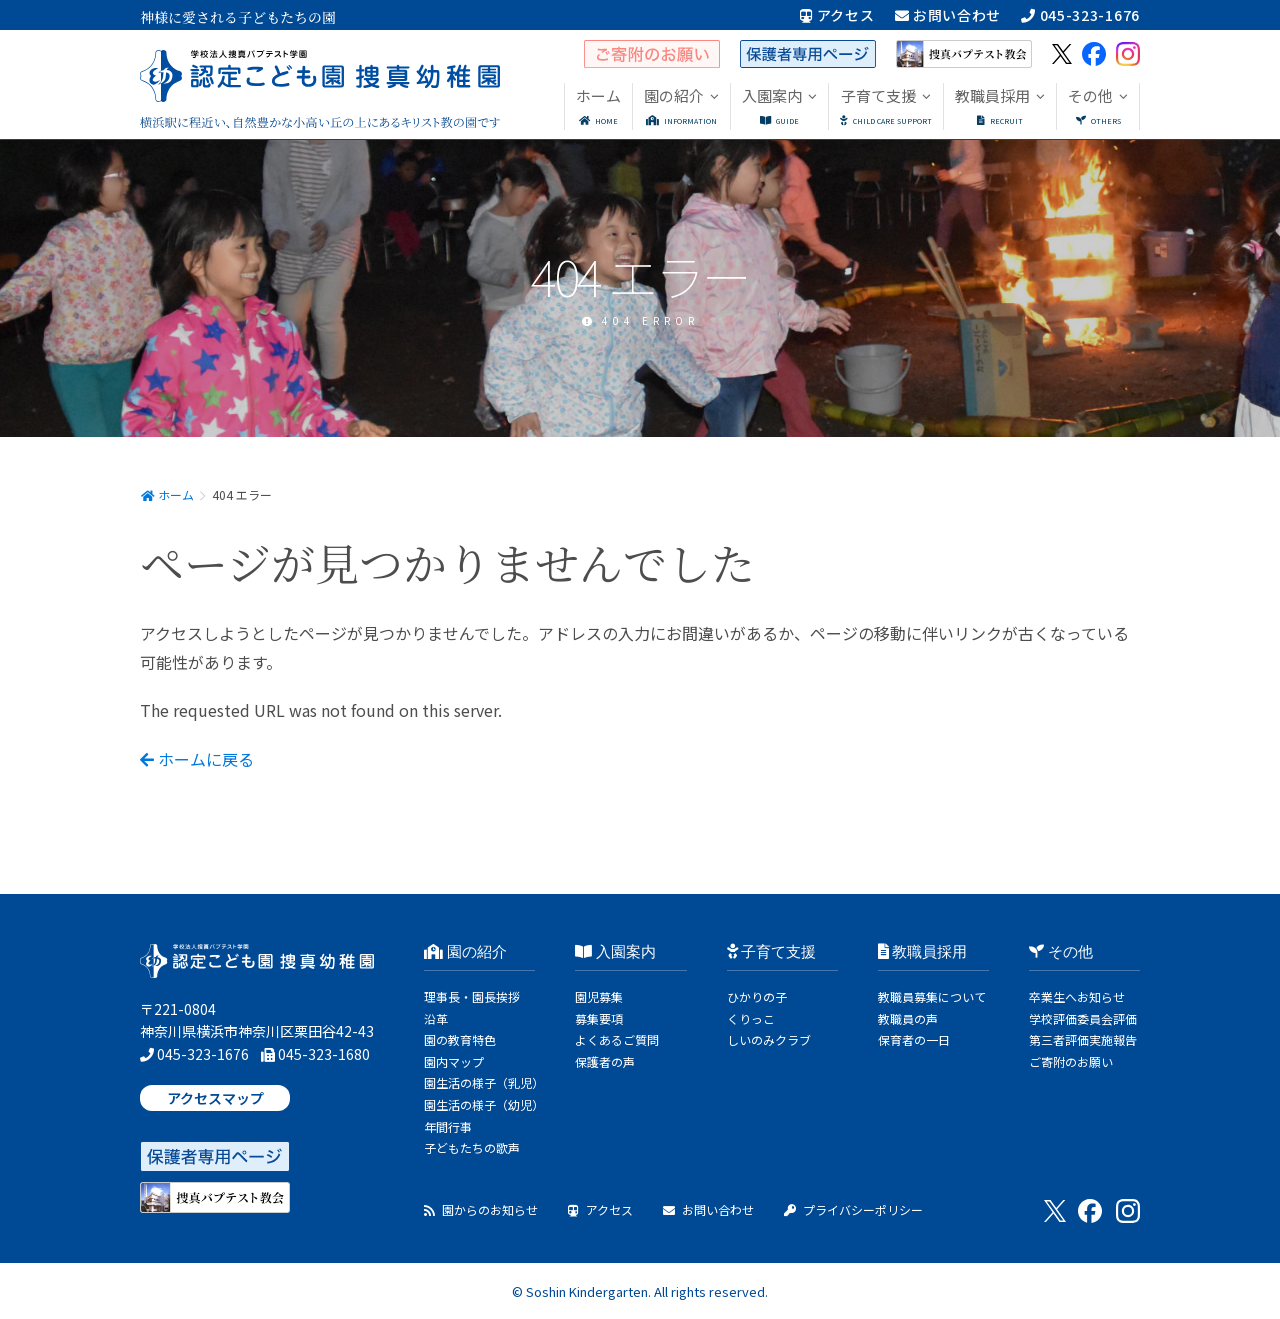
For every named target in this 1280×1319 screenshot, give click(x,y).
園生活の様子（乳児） (484, 1082)
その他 (1061, 952)
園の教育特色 (460, 1039)
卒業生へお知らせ (1077, 996)
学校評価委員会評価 (1083, 1018)
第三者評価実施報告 (1083, 1039)
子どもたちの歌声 (472, 1147)
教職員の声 (908, 1018)
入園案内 (615, 952)
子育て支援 (772, 952)
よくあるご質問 (617, 1039)
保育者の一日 (914, 1039)
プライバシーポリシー (853, 1209)
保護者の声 (605, 1061)
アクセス (837, 15)
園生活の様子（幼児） (484, 1104)
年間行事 (448, 1126)
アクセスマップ (215, 1098)
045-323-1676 (1080, 15)
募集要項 (599, 1018)
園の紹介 (465, 952)
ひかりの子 (757, 996)
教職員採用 (923, 952)
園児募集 (599, 996)
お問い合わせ (948, 15)
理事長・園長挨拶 (472, 996)
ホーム (167, 494)
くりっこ (751, 1018)
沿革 (436, 1018)
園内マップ (454, 1061)
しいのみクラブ (769, 1039)
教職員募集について (932, 996)
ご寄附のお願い (1071, 1061)
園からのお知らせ (481, 1209)
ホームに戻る (197, 759)
